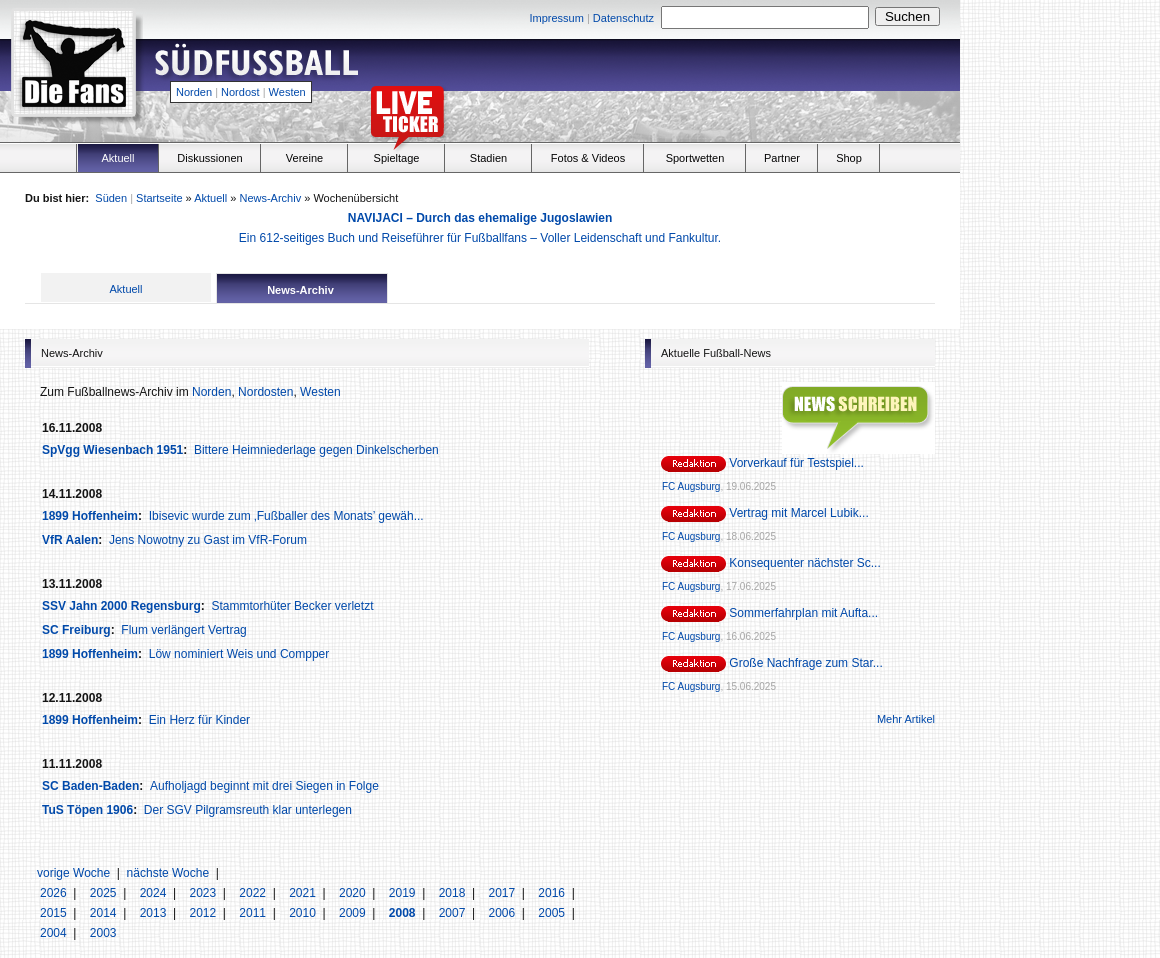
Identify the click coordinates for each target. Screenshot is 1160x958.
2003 (103, 933)
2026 (55, 893)
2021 (304, 893)
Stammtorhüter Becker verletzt (292, 606)
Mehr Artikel (906, 719)
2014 (105, 913)
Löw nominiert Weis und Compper (239, 654)
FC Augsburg (691, 486)
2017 (503, 893)
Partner (782, 158)
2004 (55, 933)
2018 (454, 893)
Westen (287, 92)
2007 (454, 913)
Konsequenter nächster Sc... (804, 563)
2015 (55, 913)
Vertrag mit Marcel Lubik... (798, 513)
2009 (354, 913)
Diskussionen (209, 158)
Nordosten (265, 392)
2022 (254, 893)
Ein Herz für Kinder (199, 720)
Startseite (159, 198)
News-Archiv (270, 198)
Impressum (556, 18)
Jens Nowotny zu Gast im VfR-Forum (208, 540)
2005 (553, 913)
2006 (503, 913)
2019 (404, 893)
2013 (155, 913)
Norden (194, 92)
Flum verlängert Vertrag (183, 630)
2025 (105, 893)
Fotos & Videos (588, 158)
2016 (553, 893)
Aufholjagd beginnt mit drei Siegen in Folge (264, 786)
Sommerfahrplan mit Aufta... (803, 613)
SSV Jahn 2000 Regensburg (121, 606)
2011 (254, 913)
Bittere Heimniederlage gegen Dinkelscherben (316, 450)
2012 (204, 913)
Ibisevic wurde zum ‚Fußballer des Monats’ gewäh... (286, 516)
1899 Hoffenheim (90, 516)
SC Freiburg (76, 630)
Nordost (240, 92)
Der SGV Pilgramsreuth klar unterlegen (248, 810)
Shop (849, 158)
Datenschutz (623, 18)
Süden (111, 198)
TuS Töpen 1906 (87, 810)
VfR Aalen (70, 540)
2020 (354, 893)
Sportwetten (695, 158)
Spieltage (397, 158)
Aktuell (117, 158)
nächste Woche (168, 873)
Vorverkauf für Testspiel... (796, 463)
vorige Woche (73, 873)
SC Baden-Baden (90, 786)
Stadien (488, 158)
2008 (404, 913)
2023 (204, 893)
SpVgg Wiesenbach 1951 (112, 450)
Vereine (304, 158)
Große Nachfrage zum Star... (805, 663)
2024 (155, 893)
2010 (304, 913)
